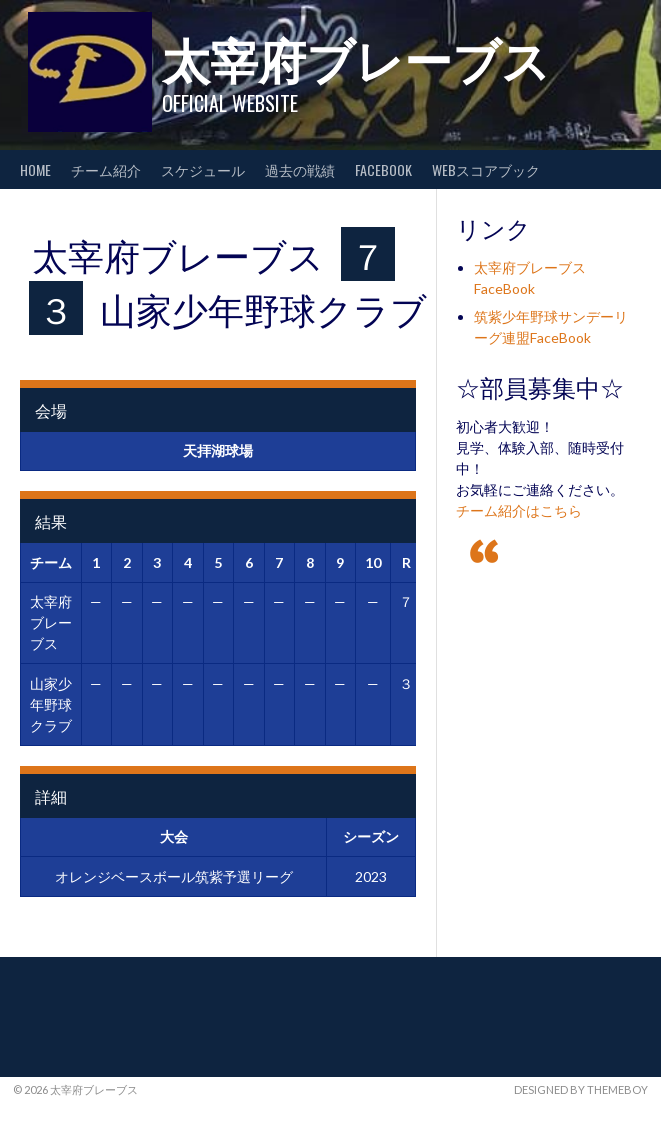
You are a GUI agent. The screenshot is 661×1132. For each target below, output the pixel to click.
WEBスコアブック (486, 169)
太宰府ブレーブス (356, 57)
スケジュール (203, 169)
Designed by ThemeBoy (581, 1089)
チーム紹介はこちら (519, 510)
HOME (35, 169)
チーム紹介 (106, 169)
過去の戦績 (300, 169)
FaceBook (383, 169)
